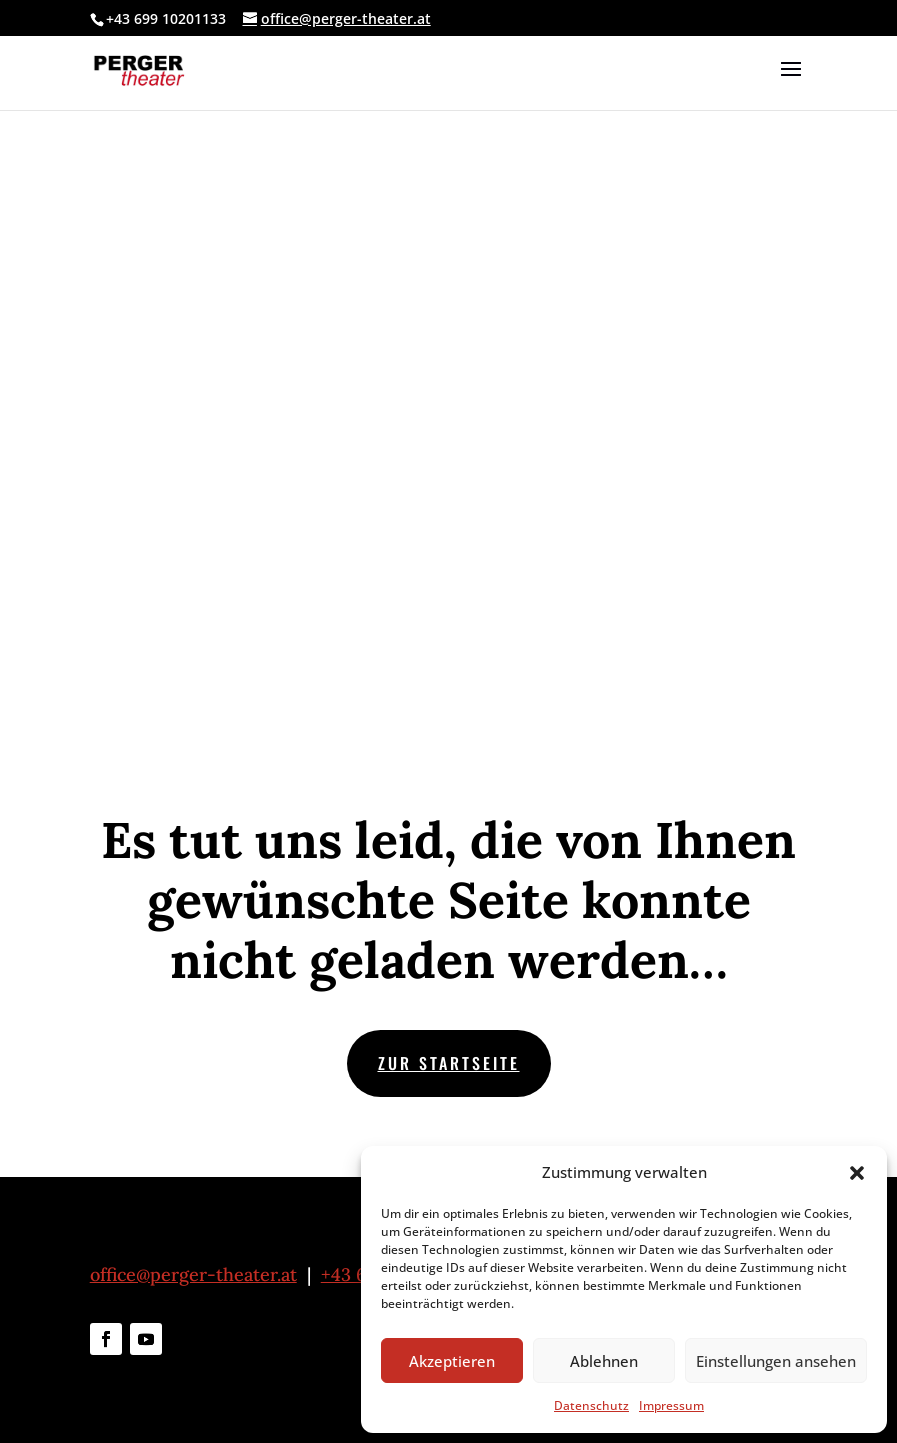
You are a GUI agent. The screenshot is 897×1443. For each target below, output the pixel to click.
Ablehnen (604, 1361)
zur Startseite (449, 1063)
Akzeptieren (452, 1361)
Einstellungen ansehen (776, 1361)
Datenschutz (591, 1405)
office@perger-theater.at (193, 1274)
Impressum (671, 1405)
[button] (857, 1173)
